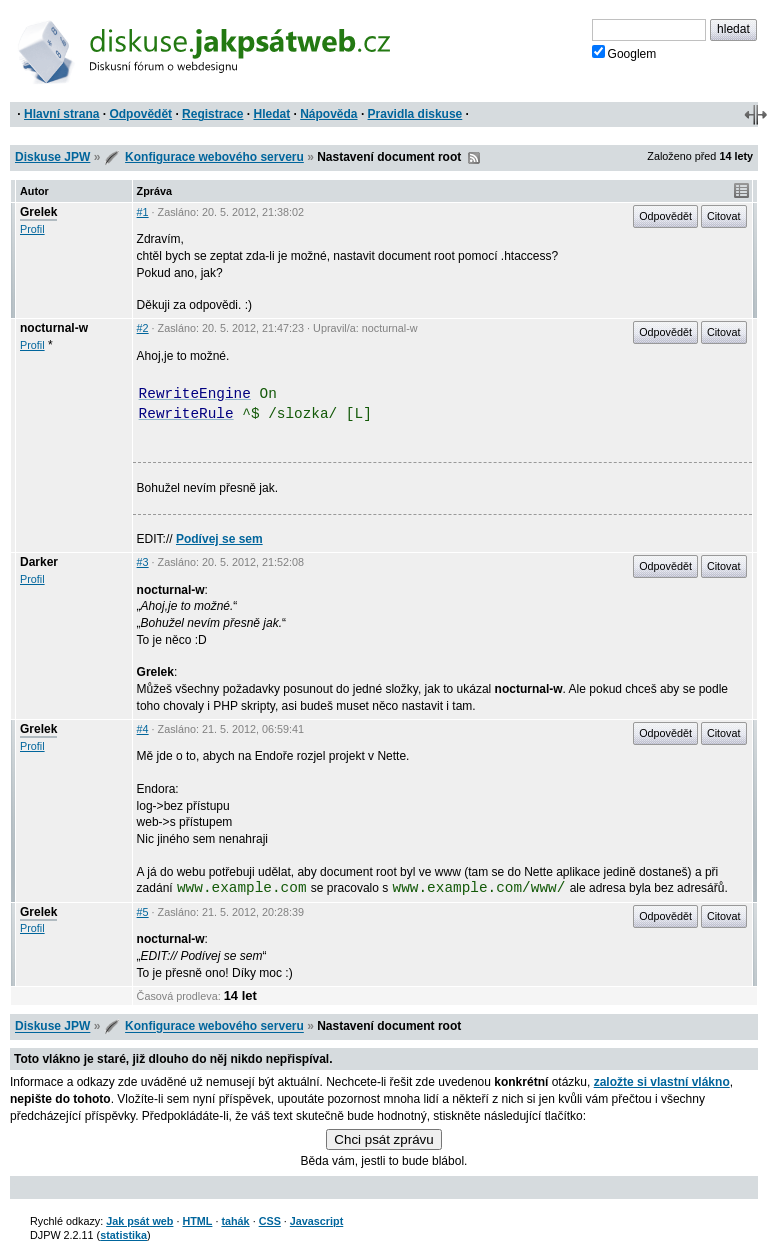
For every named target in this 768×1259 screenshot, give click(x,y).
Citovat (724, 216)
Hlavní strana (61, 114)
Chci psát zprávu (383, 1139)
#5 (143, 912)
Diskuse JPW (52, 157)
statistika (123, 1235)
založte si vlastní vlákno (662, 1082)
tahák (235, 1221)
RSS (474, 158)
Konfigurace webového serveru (214, 157)
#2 (143, 328)
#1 (143, 212)
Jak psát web (139, 1221)
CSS (270, 1221)
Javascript (316, 1221)
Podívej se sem (219, 539)
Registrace (212, 114)
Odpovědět (140, 114)
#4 (143, 729)
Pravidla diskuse (415, 114)
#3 (143, 562)
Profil (32, 229)
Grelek (38, 212)
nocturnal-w (54, 328)
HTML (197, 1221)
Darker (39, 562)
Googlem (624, 53)
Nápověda (328, 114)
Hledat (271, 114)
